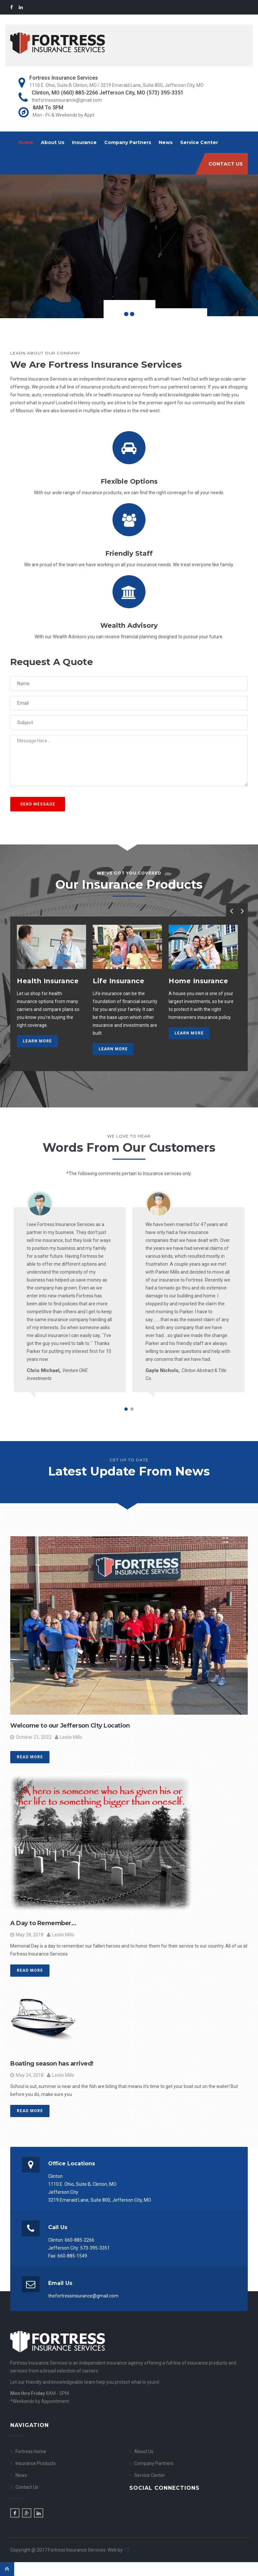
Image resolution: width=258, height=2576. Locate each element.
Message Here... (129, 760)
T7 (126, 2550)
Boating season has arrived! (51, 2063)
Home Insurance (198, 981)
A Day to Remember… (43, 1923)
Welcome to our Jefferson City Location (70, 1725)
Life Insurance (118, 981)
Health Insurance (48, 981)
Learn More (37, 1041)
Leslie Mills (68, 1737)
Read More (30, 1757)
